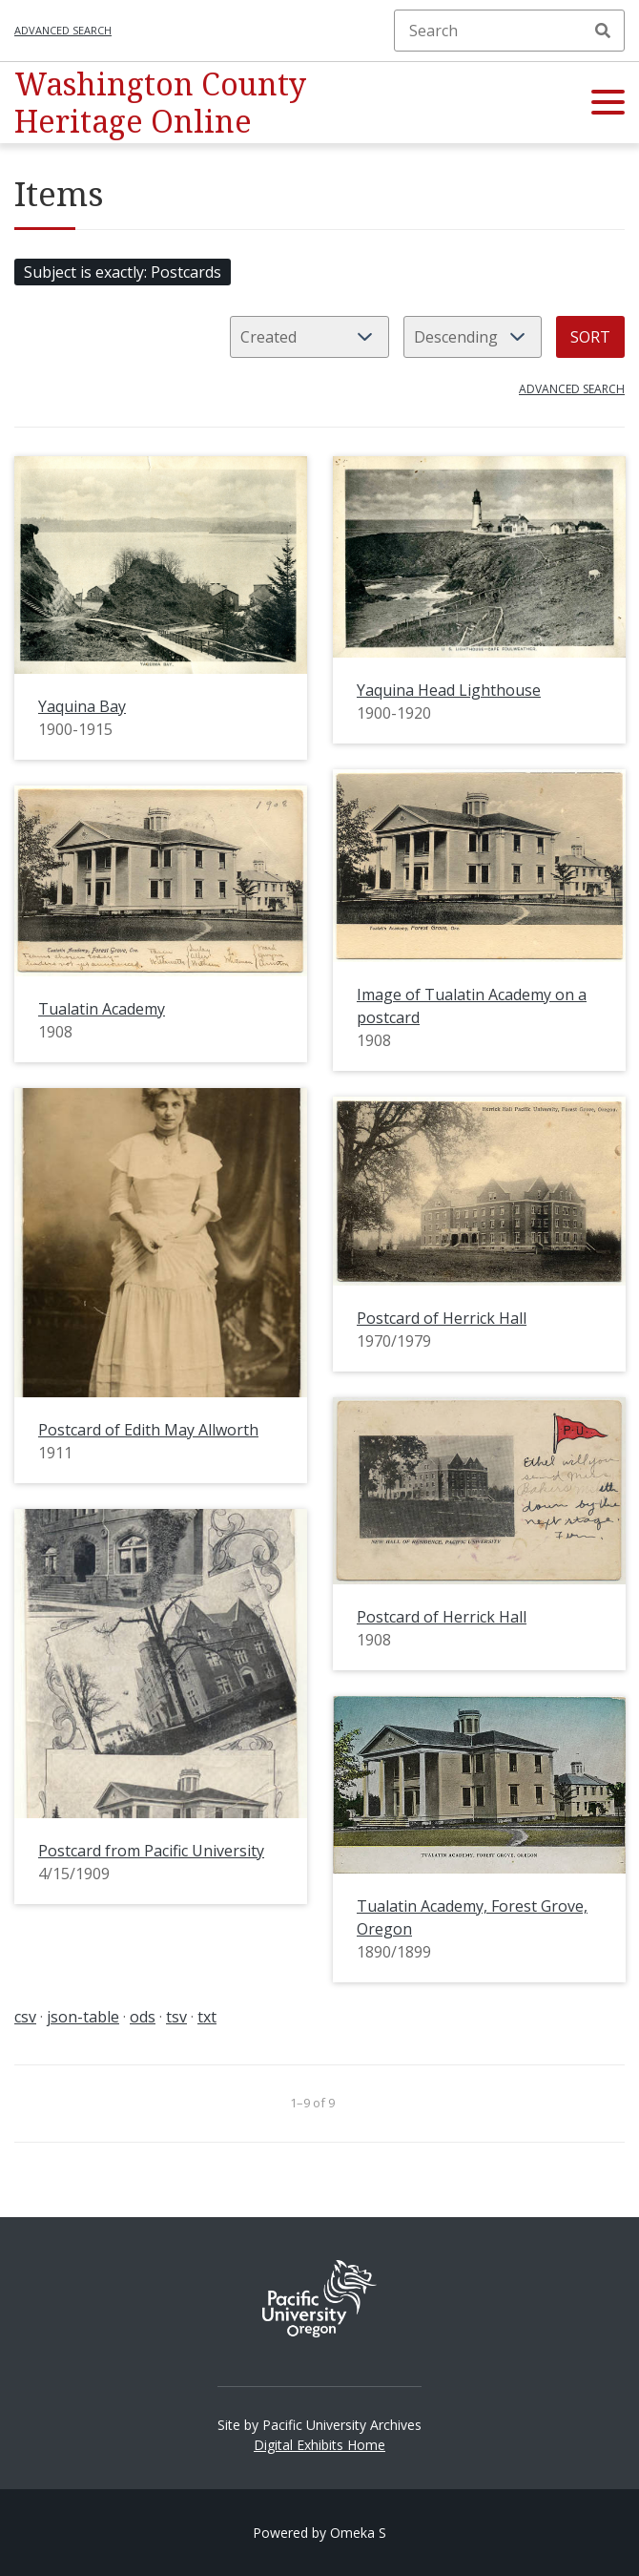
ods (142, 2016)
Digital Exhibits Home (319, 2445)
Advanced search (63, 30)
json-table (83, 2016)
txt (206, 2016)
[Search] (509, 31)
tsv (176, 2016)
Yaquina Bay (82, 706)
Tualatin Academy (101, 1008)
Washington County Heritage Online (160, 101)
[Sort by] (309, 337)
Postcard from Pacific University (151, 1850)
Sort (590, 336)
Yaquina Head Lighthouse (449, 690)
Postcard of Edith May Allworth (148, 1429)
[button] (608, 103)
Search (603, 31)
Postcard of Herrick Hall (441, 1318)
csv (25, 2016)
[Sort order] (472, 337)
